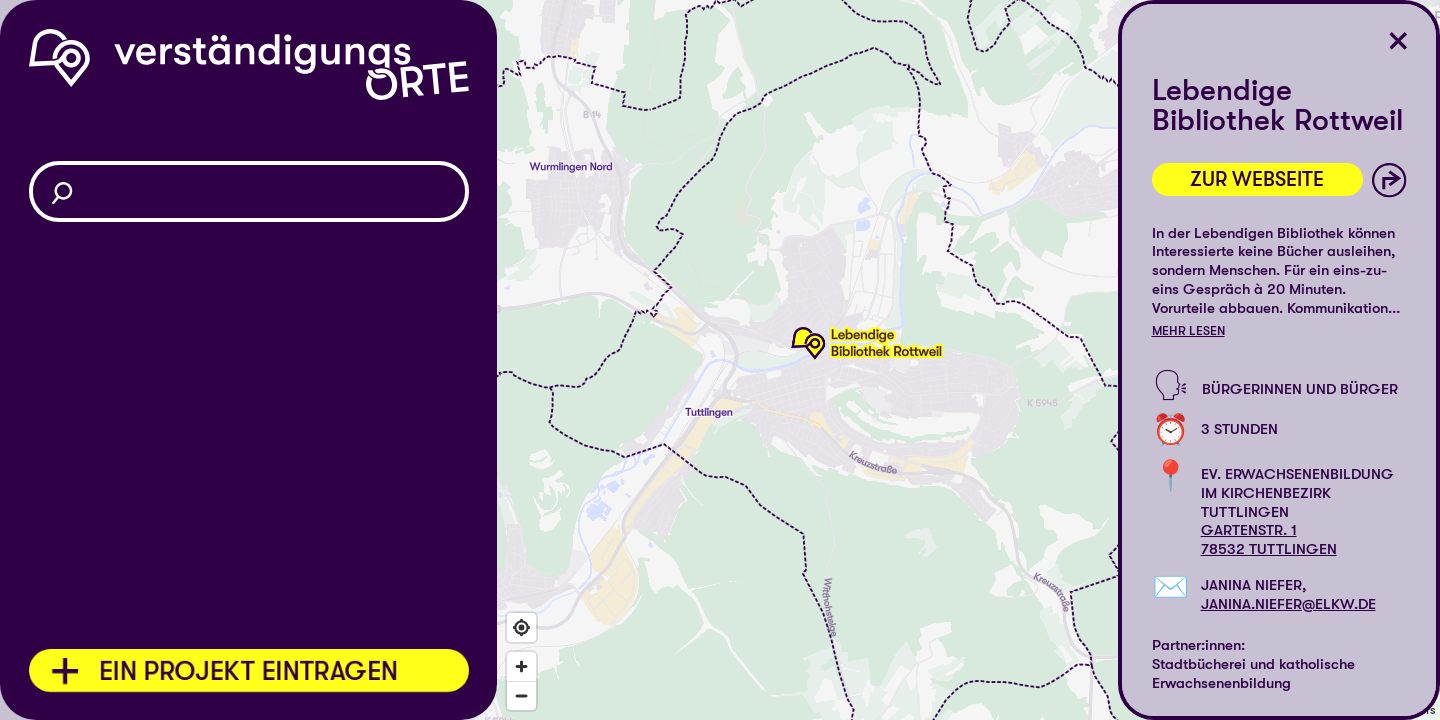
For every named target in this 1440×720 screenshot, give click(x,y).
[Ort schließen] (1398, 41)
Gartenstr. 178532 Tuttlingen (1269, 539)
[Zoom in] (521, 666)
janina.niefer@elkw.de (1288, 604)
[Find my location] (521, 627)
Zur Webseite (1257, 179)
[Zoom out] (521, 695)
